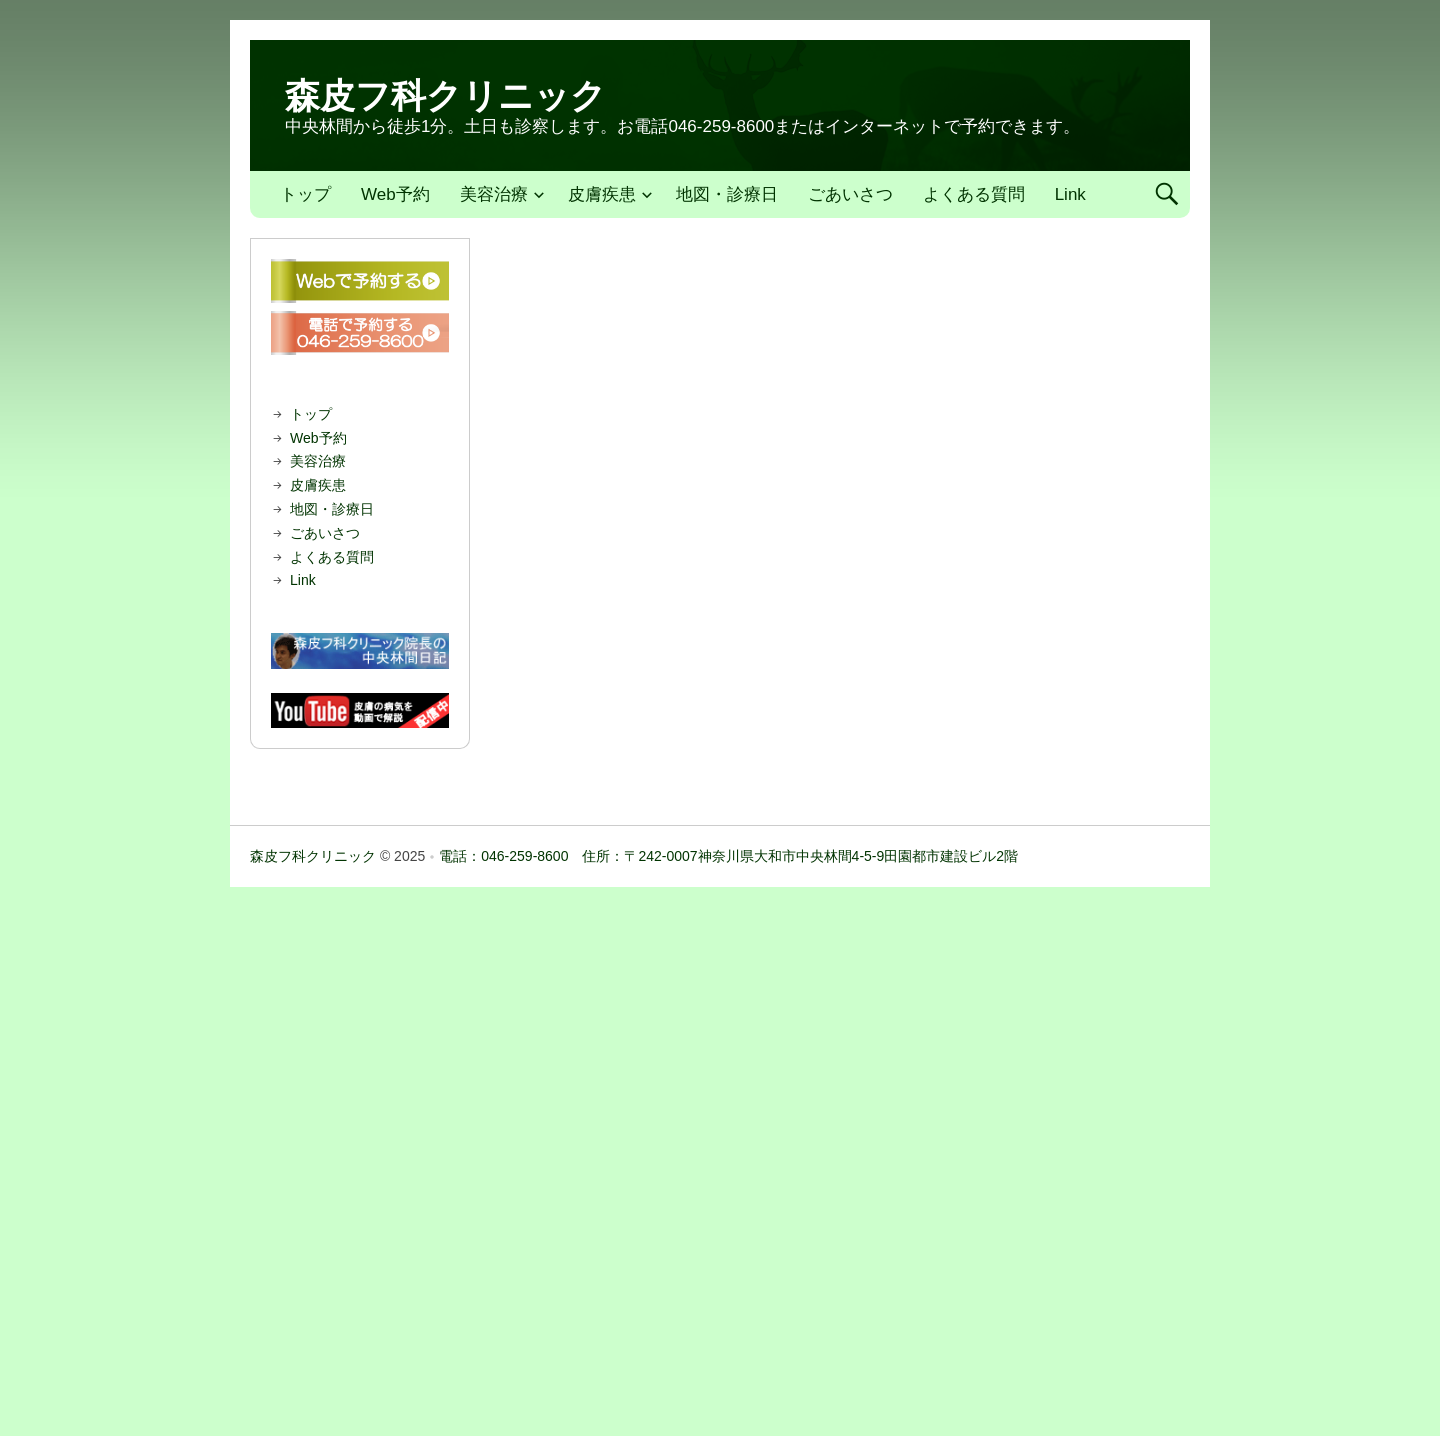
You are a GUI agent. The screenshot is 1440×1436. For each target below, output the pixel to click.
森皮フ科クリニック (445, 95)
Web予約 (395, 194)
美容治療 (494, 194)
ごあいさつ (850, 194)
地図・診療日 (727, 194)
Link (1070, 194)
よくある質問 (974, 194)
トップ (305, 194)
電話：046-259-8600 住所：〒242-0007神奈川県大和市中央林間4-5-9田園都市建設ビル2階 (728, 856)
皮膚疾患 (602, 194)
